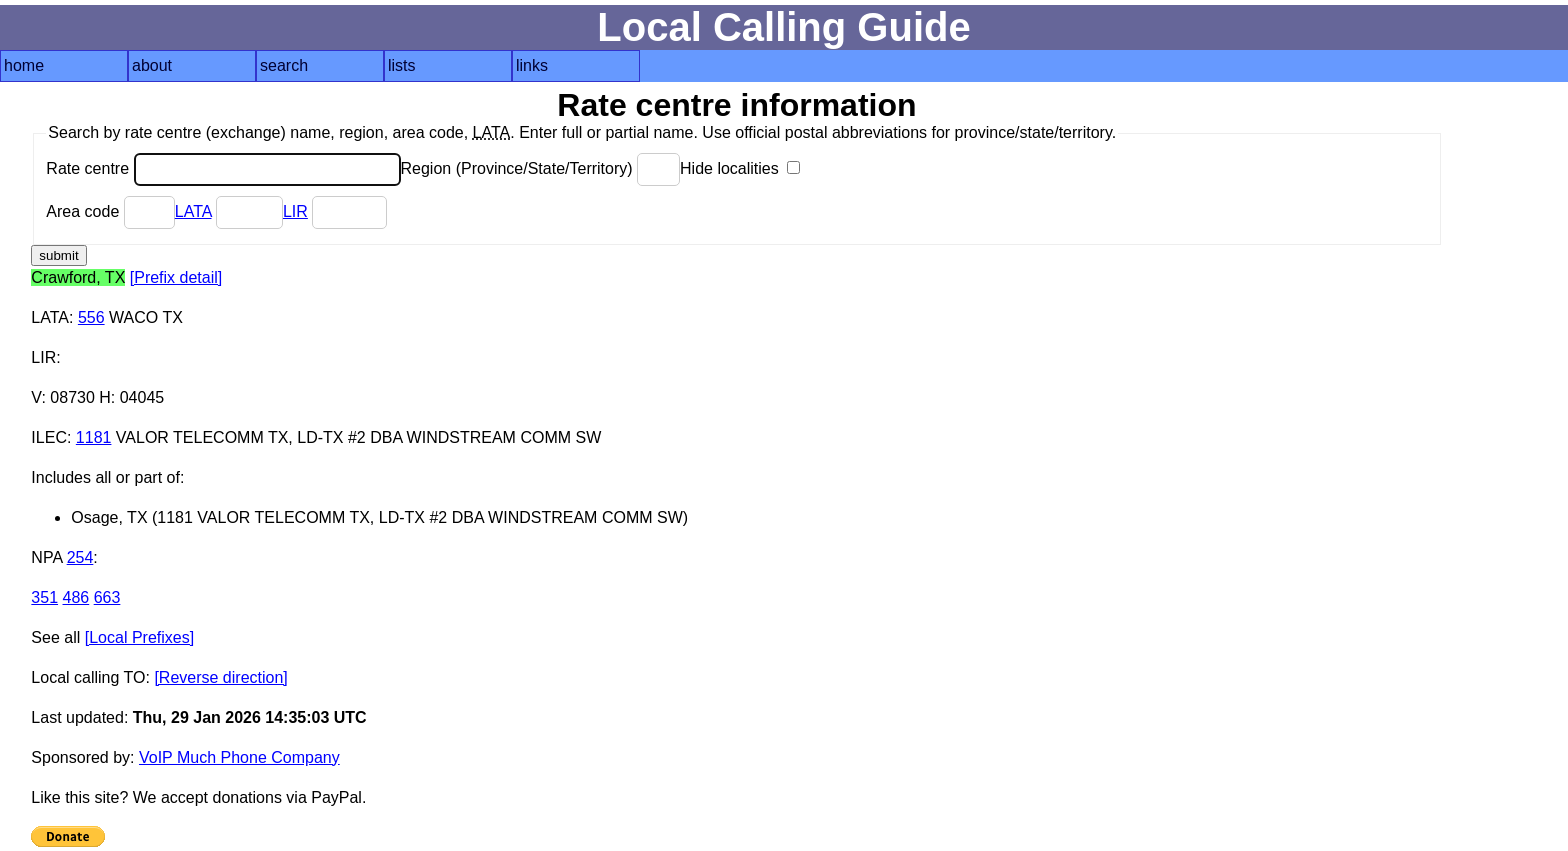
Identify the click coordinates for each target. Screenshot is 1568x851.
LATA (193, 211)
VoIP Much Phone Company (239, 757)
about (152, 65)
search (284, 65)
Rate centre (223, 168)
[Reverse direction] (220, 677)
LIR (295, 211)
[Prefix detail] (176, 277)
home (24, 65)
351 (44, 597)
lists (402, 65)
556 (91, 317)
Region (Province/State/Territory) (541, 168)
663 (107, 597)
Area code (110, 211)
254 (80, 557)
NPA (46, 557)
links (532, 65)
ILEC (49, 437)
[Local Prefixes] (139, 637)
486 (76, 597)
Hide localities (740, 168)
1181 (94, 437)
